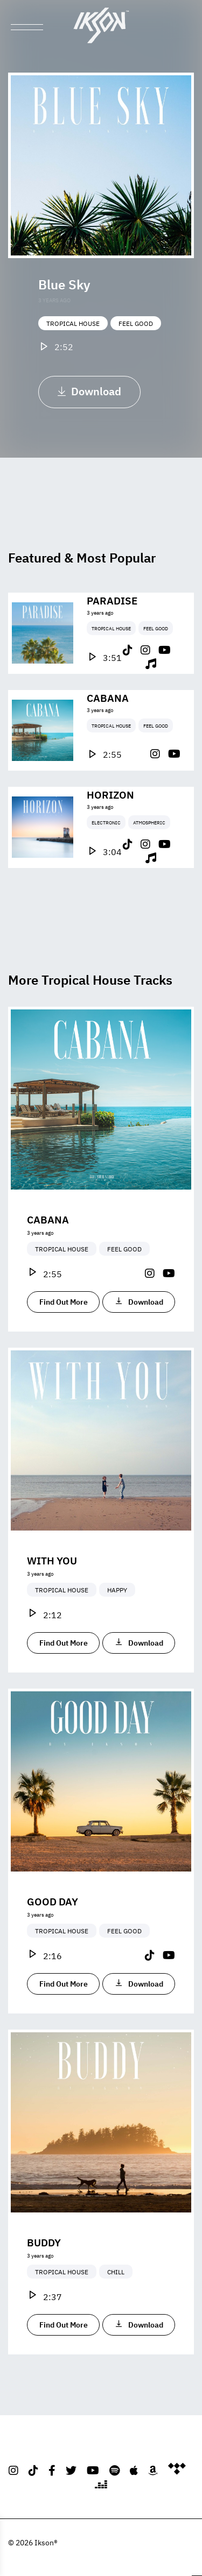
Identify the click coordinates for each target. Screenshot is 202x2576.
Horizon (110, 823)
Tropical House (73, 323)
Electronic (106, 852)
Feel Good (136, 323)
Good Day (52, 1931)
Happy (117, 1620)
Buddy (44, 2272)
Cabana (108, 727)
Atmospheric (149, 852)
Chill (115, 2301)
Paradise (112, 629)
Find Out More (63, 1331)
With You (52, 1590)
